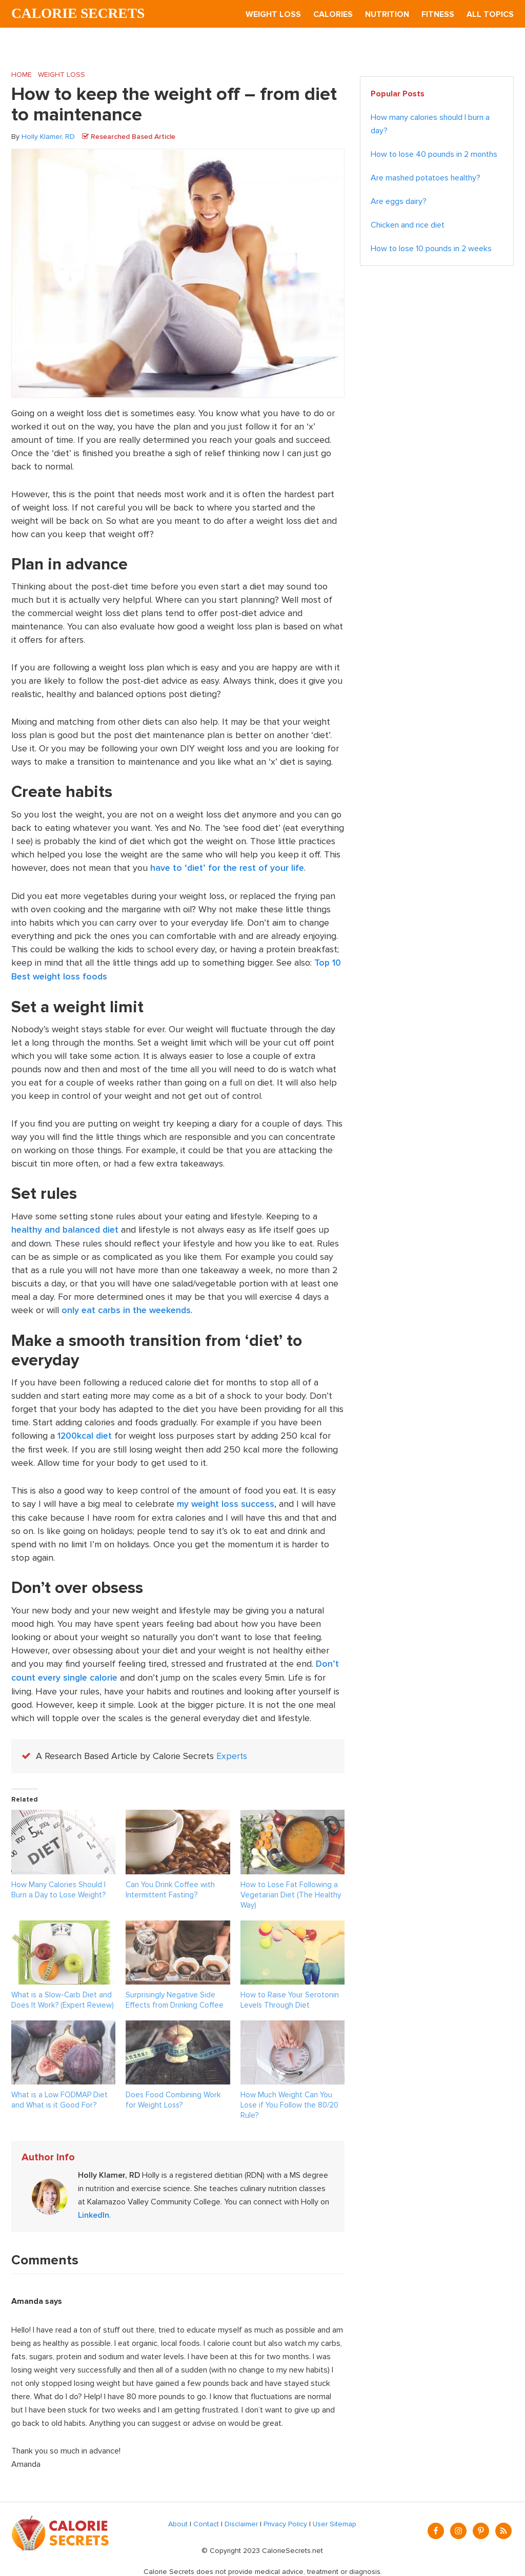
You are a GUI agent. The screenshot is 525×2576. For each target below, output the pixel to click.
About (178, 2519)
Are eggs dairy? (399, 202)
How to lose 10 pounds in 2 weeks (431, 249)
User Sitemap (334, 2519)
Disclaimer (241, 2519)
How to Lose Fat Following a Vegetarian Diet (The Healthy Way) (290, 1890)
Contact (206, 2519)
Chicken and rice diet (408, 225)
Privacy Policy (285, 2519)
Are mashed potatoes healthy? (425, 178)
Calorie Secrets (79, 14)
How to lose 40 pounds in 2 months (434, 155)
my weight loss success (226, 1501)
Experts (232, 1751)
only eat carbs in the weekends (128, 1308)
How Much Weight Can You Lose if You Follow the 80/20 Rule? (289, 2100)
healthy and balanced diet (66, 1228)
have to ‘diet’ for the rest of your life (228, 868)
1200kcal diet (85, 1433)
